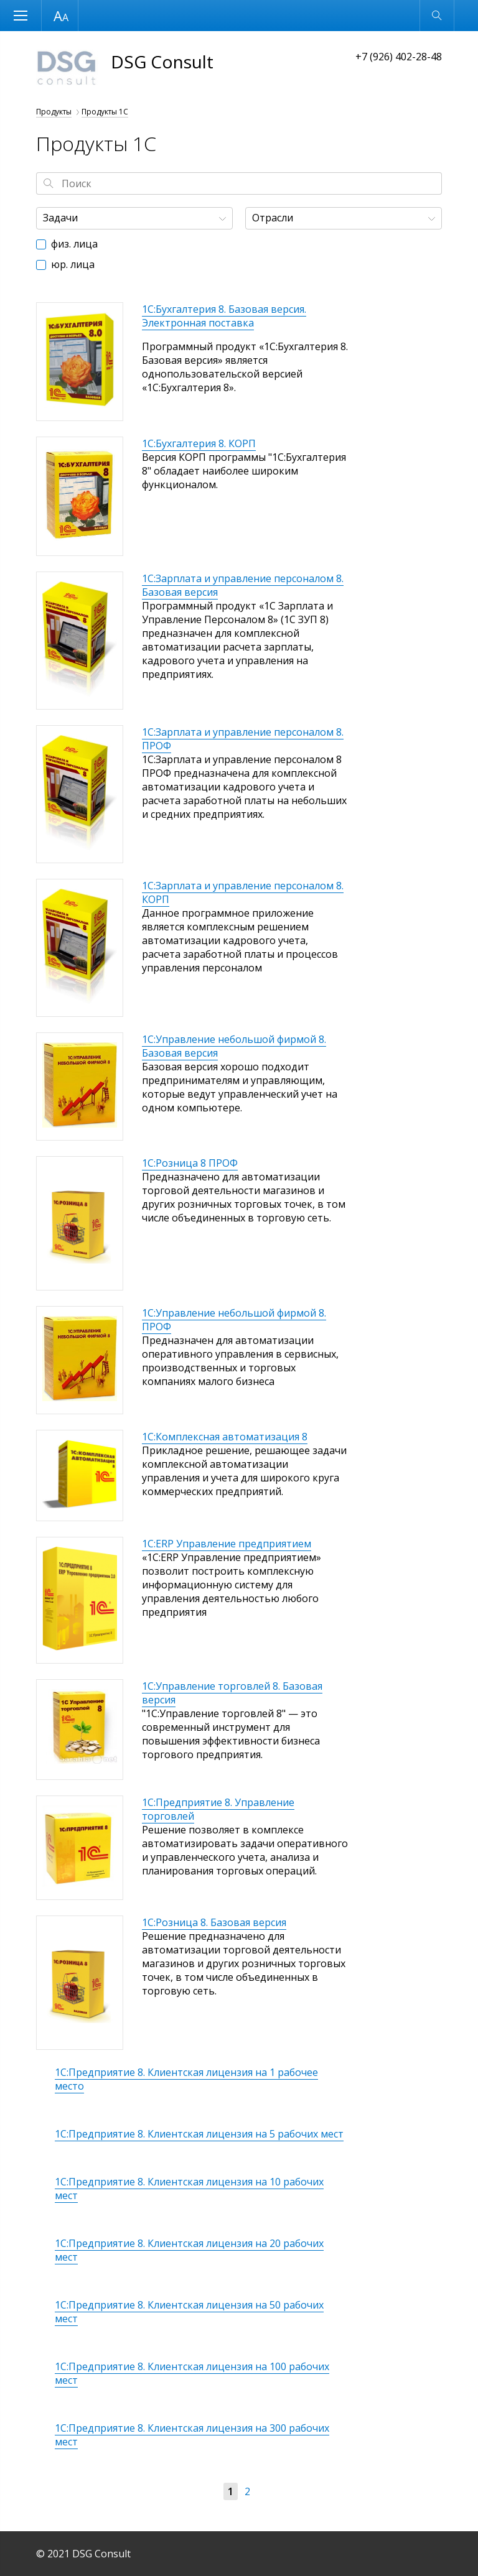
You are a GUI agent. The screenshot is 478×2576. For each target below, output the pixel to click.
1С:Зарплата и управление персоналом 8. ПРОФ (243, 739)
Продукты (54, 111)
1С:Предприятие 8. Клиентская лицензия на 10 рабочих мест (189, 2188)
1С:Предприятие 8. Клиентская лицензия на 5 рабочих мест (199, 2134)
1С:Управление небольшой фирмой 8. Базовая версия (234, 1046)
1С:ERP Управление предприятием (226, 1543)
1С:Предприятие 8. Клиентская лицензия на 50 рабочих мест (189, 2311)
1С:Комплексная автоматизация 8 (224, 1436)
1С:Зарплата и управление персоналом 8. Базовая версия (243, 585)
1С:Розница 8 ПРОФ (190, 1163)
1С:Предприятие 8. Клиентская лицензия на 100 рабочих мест (192, 2373)
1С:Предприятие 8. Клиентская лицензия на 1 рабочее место (186, 2079)
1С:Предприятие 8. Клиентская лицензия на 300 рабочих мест (192, 2435)
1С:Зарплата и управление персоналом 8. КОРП (243, 892)
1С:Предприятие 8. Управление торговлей (218, 1809)
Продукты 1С (105, 111)
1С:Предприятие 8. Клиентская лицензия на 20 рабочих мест (189, 2250)
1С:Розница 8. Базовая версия (214, 1922)
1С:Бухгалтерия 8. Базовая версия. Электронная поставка (224, 316)
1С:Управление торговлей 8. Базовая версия (232, 1693)
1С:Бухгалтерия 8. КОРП (199, 443)
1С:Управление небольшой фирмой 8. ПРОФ (234, 1319)
